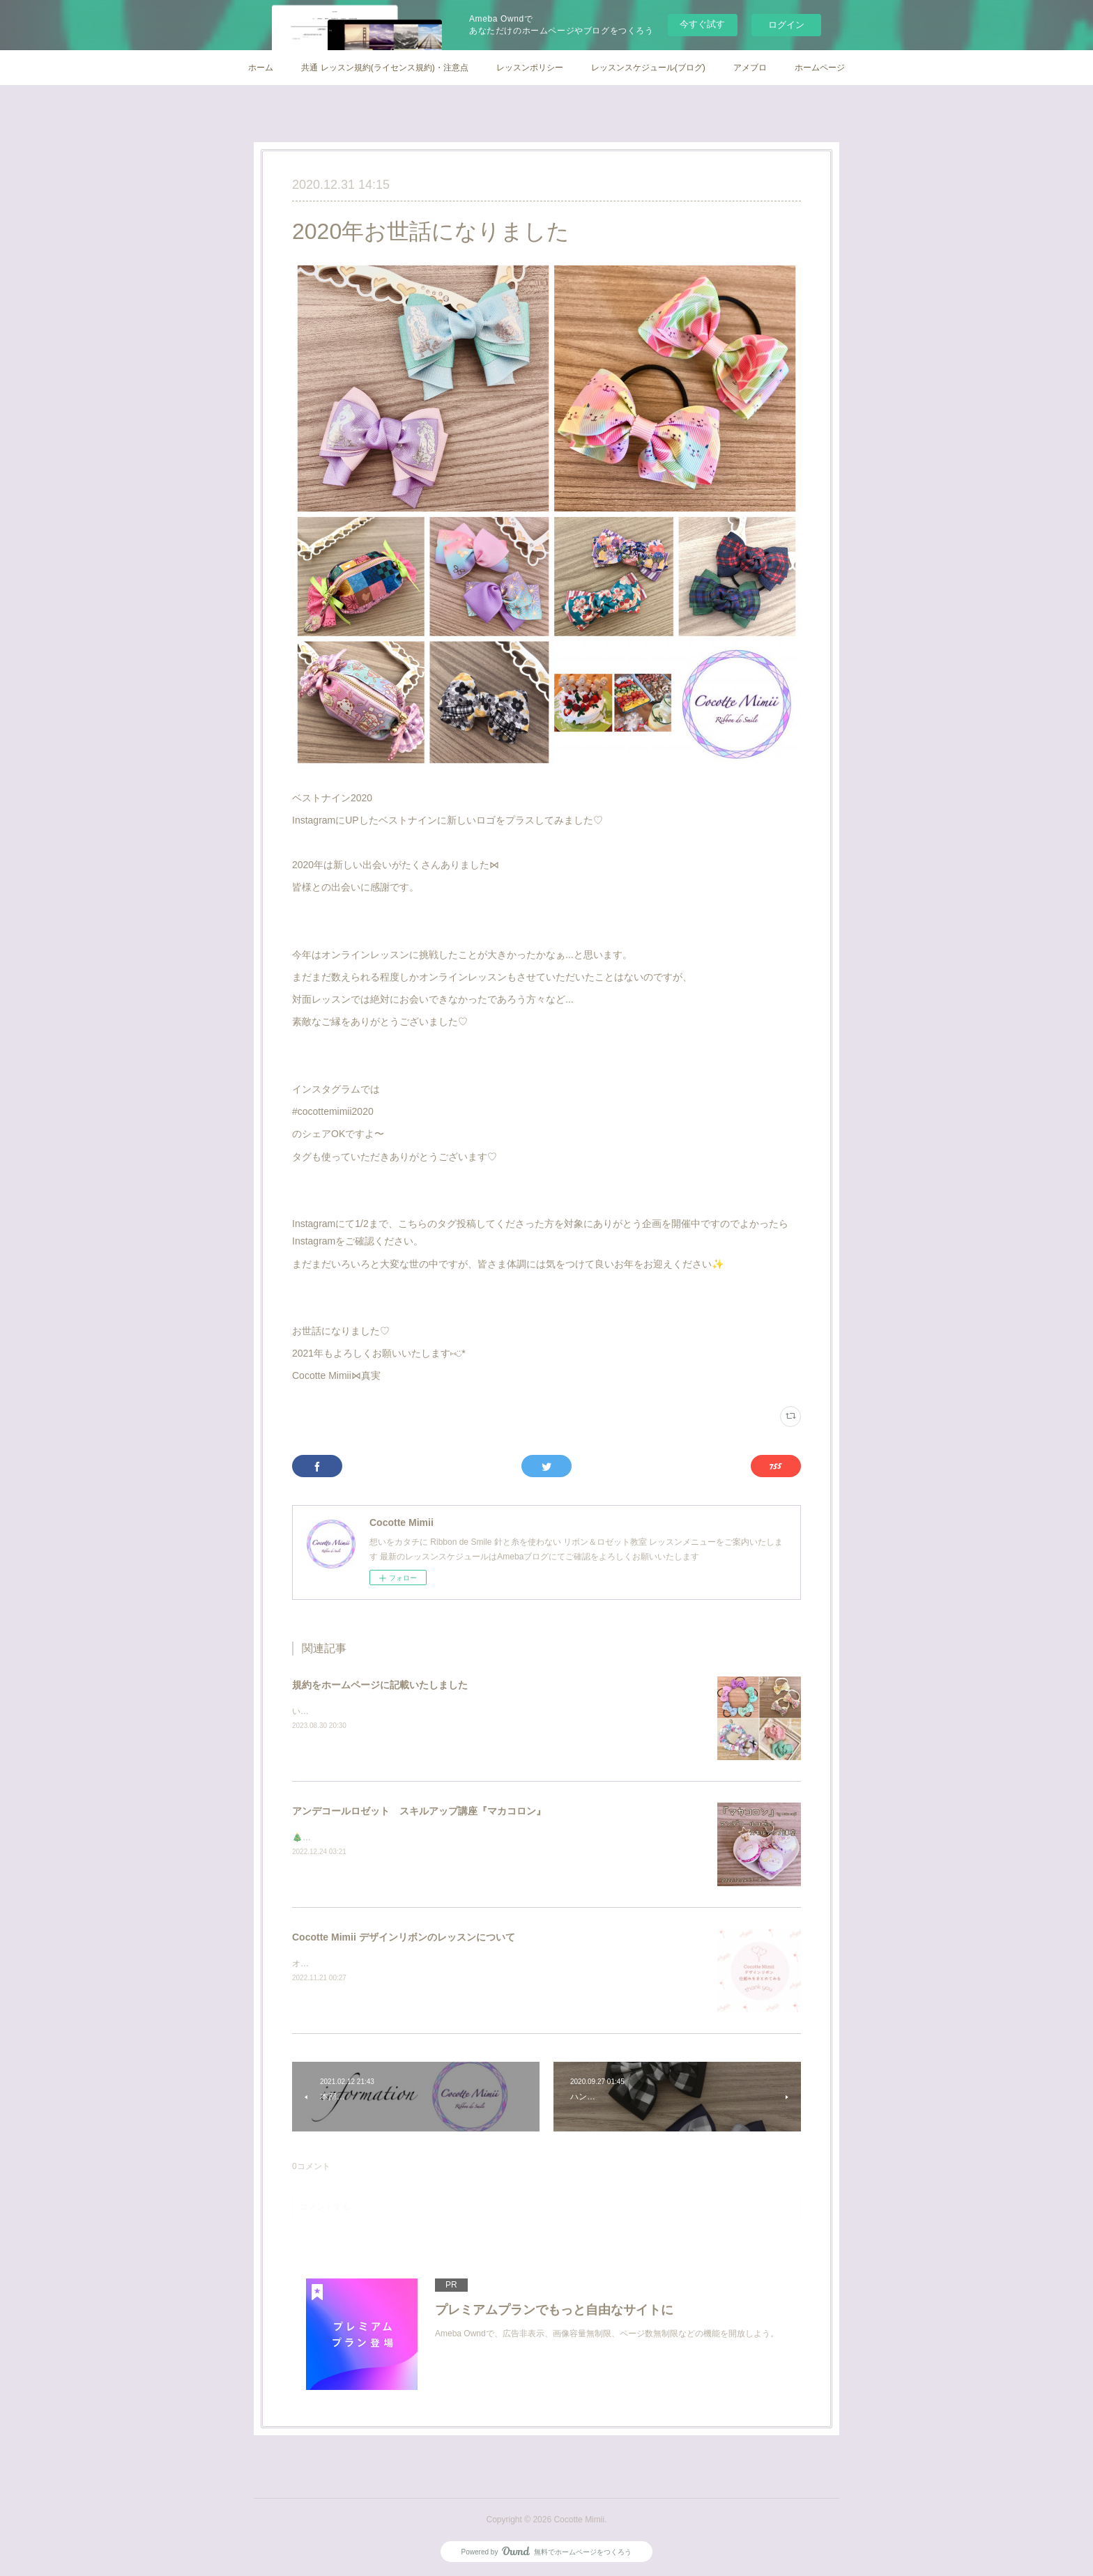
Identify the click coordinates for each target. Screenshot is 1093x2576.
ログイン (786, 25)
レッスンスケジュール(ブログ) (648, 67)
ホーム (260, 67)
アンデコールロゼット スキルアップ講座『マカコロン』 (419, 1811)
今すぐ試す (702, 24)
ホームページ (820, 67)
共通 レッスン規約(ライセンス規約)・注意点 (384, 67)
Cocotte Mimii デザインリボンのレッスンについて (403, 1937)
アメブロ (750, 67)
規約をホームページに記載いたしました (380, 1684)
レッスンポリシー (529, 67)
